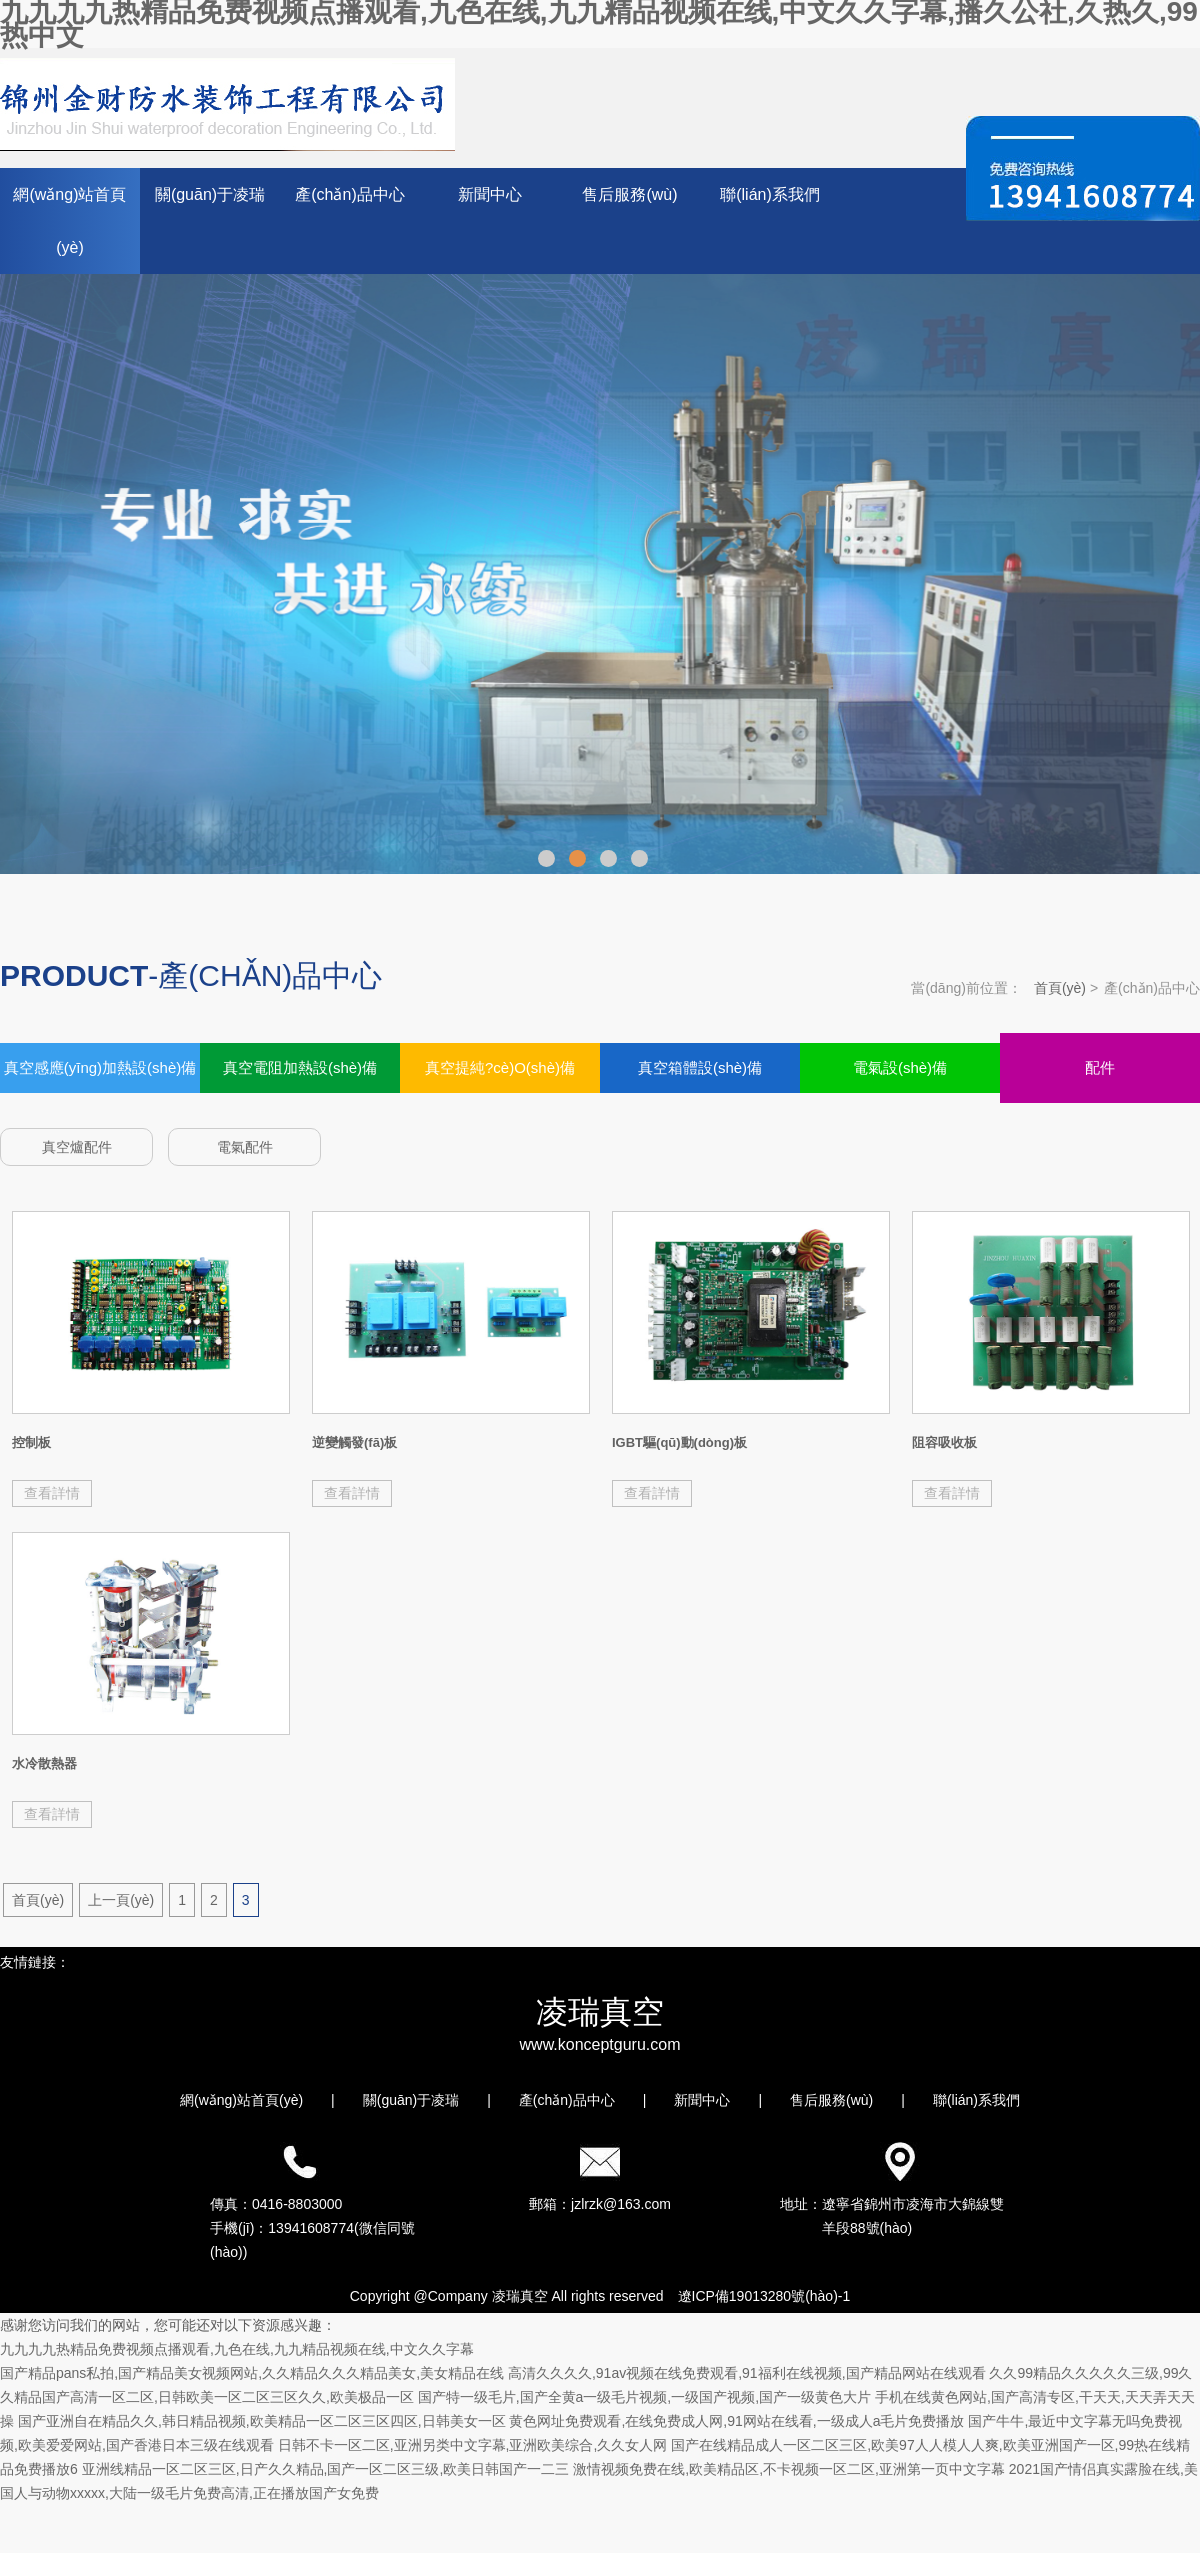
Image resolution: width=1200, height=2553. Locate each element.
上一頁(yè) (121, 1900)
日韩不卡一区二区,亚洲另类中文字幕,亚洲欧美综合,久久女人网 (473, 2445)
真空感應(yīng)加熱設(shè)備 (100, 1067)
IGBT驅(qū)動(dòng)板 (679, 1442)
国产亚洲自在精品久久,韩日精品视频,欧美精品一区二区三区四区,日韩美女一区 (262, 2421)
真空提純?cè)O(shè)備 (500, 1067)
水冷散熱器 (44, 1763)
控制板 (31, 1442)
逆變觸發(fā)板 (354, 1442)
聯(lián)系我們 (770, 194)
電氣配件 (245, 1147)
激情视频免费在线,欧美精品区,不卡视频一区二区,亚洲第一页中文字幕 (789, 2469)
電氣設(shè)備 (900, 1067)
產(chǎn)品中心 (349, 194)
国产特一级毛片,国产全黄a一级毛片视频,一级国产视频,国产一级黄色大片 (644, 2397)
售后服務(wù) (629, 194)
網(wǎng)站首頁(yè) (69, 221)
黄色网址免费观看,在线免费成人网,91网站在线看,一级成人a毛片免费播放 (736, 2421)
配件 (1100, 1067)
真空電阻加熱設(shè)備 (300, 1067)
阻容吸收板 (944, 1442)
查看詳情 (52, 1493)
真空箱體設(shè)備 (700, 1067)
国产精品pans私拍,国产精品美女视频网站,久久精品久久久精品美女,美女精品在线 (252, 2373)
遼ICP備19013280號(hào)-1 (764, 2296)
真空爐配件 (77, 1147)
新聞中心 (490, 194)
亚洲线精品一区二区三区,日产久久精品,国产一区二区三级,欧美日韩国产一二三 (326, 2469)
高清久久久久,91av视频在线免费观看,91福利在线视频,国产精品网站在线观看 (747, 2373)
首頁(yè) (1060, 988)
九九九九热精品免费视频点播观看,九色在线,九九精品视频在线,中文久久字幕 (237, 2349)
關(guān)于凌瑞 (210, 194)
